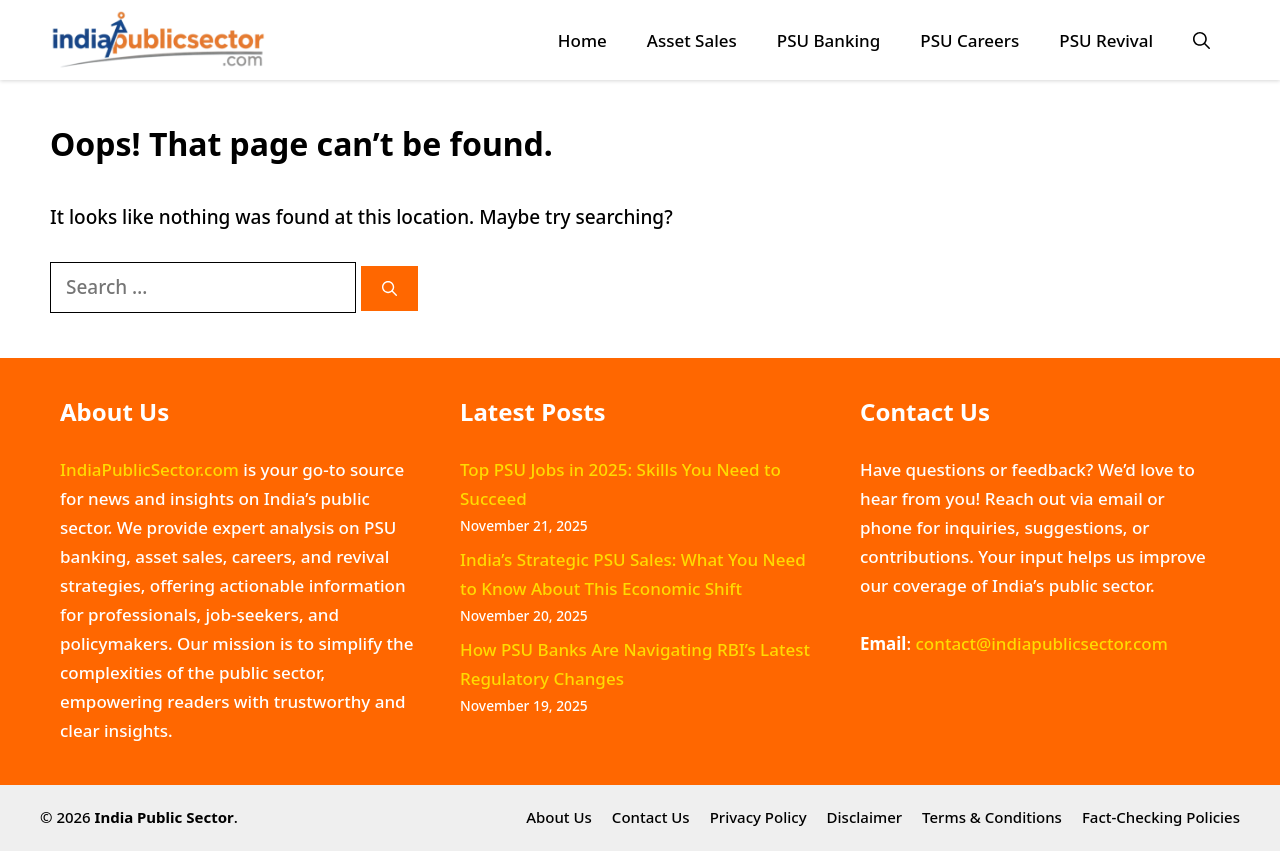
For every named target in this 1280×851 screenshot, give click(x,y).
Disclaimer (865, 817)
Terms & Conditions (992, 817)
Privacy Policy (758, 817)
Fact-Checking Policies (1161, 817)
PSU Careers (969, 40)
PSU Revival (1106, 40)
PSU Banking (828, 40)
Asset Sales (692, 40)
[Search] (389, 288)
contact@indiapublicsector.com (1041, 643)
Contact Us (651, 817)
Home (582, 40)
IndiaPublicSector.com (149, 469)
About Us (559, 817)
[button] (1201, 40)
